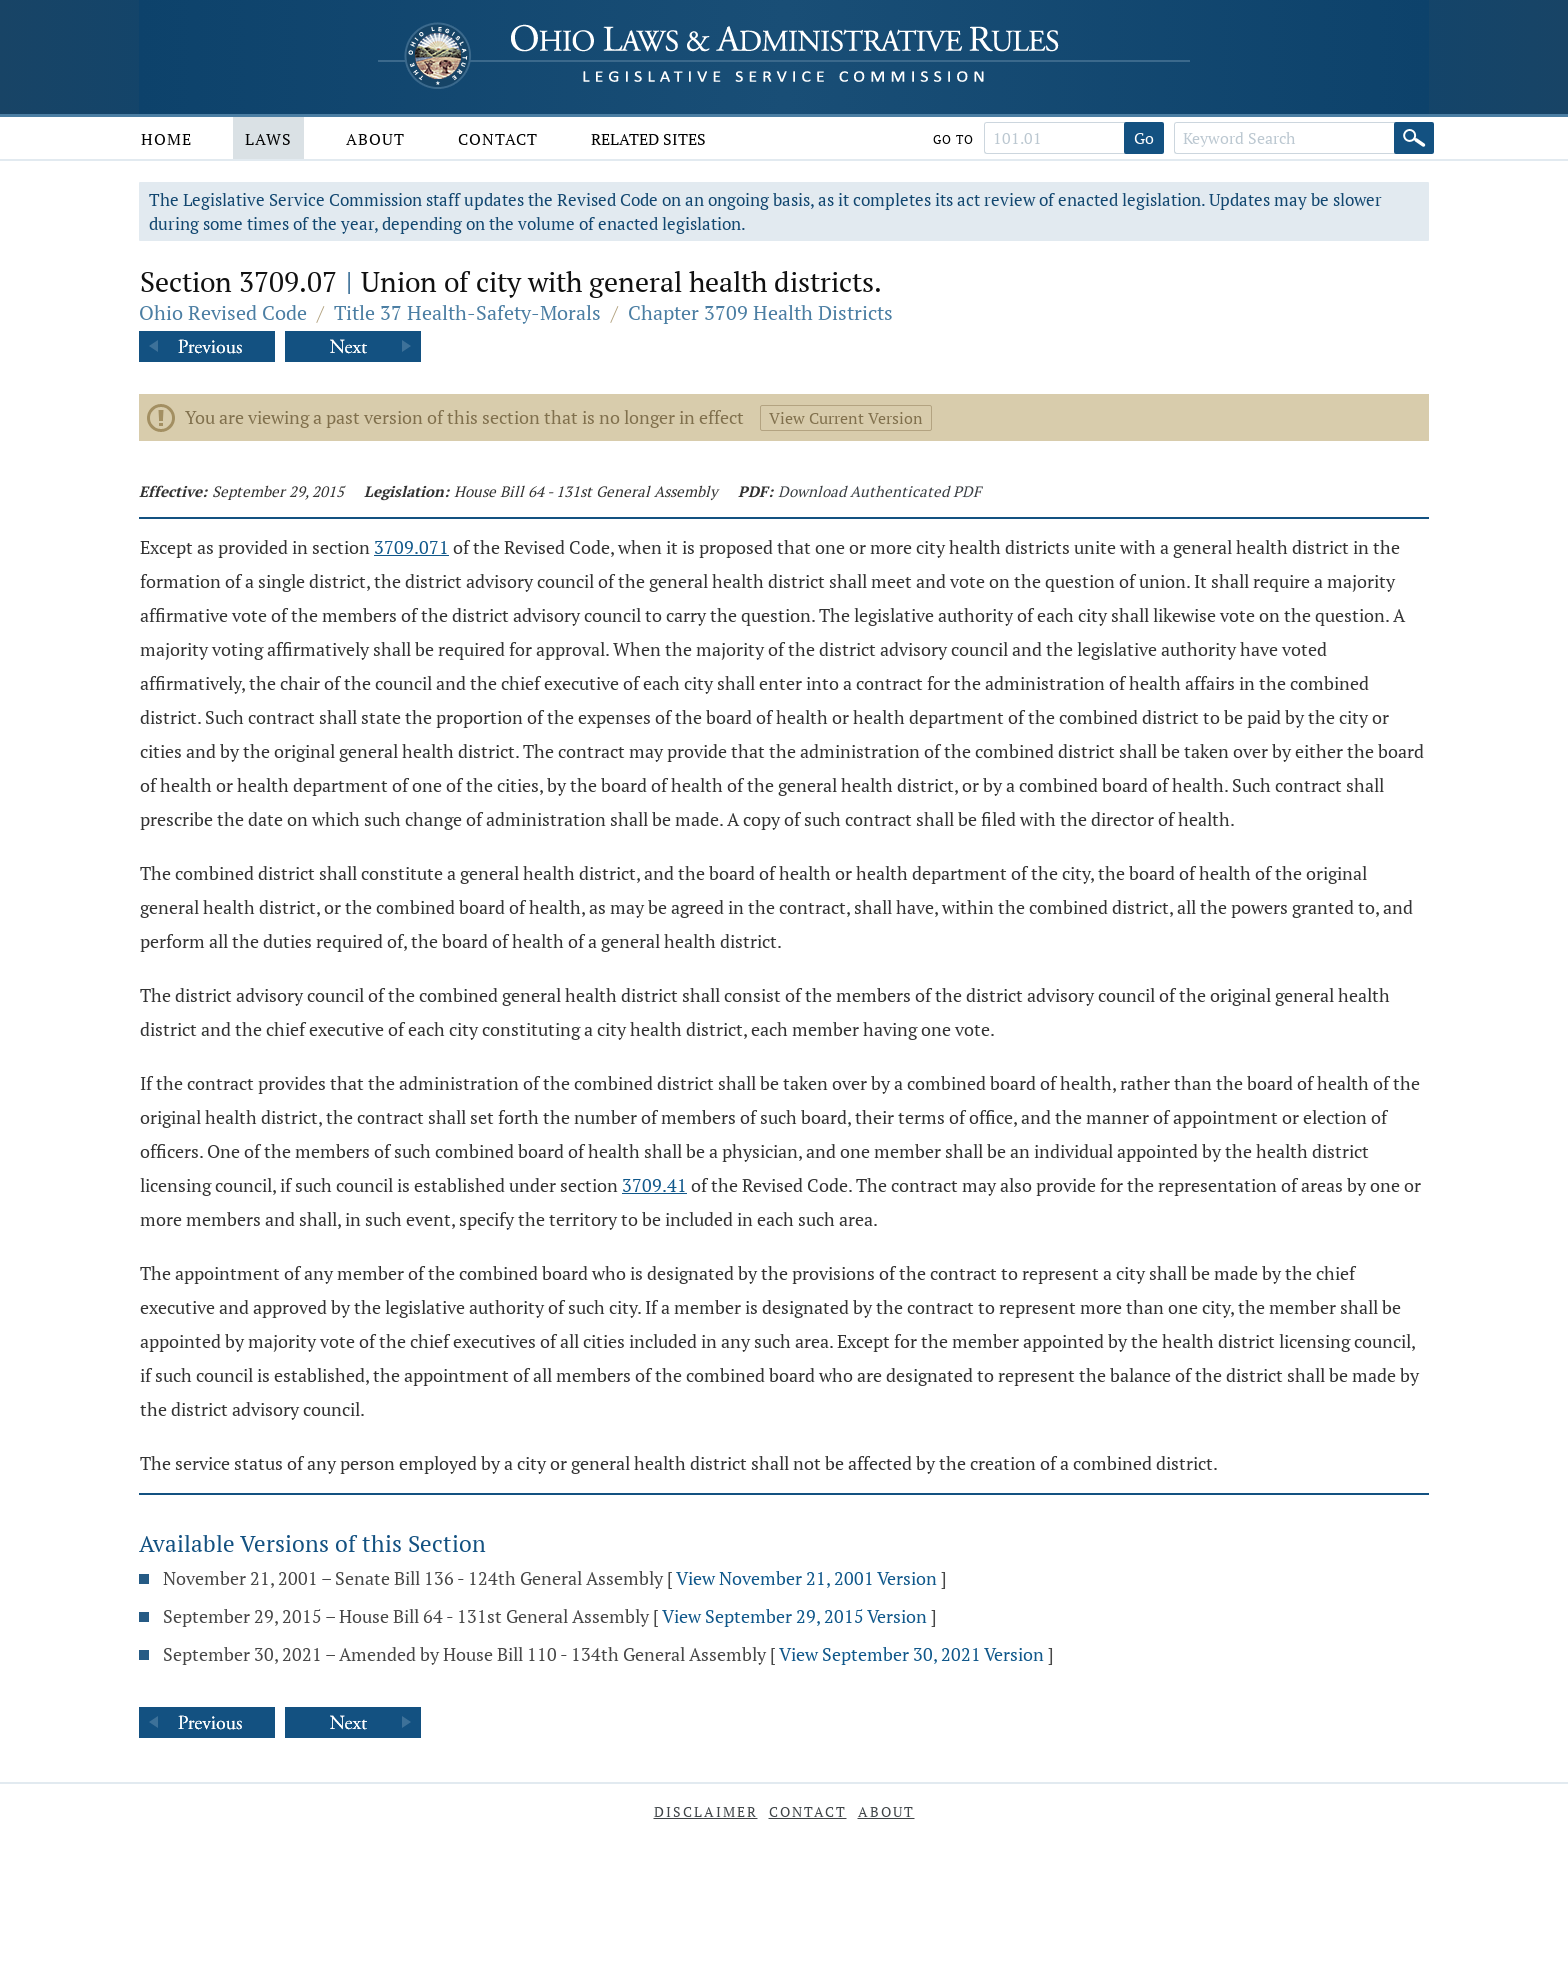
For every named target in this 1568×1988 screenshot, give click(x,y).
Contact (498, 139)
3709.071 (411, 547)
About (375, 139)
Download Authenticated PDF (879, 491)
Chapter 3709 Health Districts (760, 312)
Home (166, 139)
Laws (268, 139)
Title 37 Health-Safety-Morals (467, 312)
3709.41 (654, 1185)
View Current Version (846, 418)
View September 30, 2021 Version (911, 1654)
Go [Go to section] (1144, 138)
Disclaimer (706, 1811)
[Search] (1414, 138)
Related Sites (648, 139)
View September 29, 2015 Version (794, 1616)
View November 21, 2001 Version (806, 1578)
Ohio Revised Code (223, 312)
